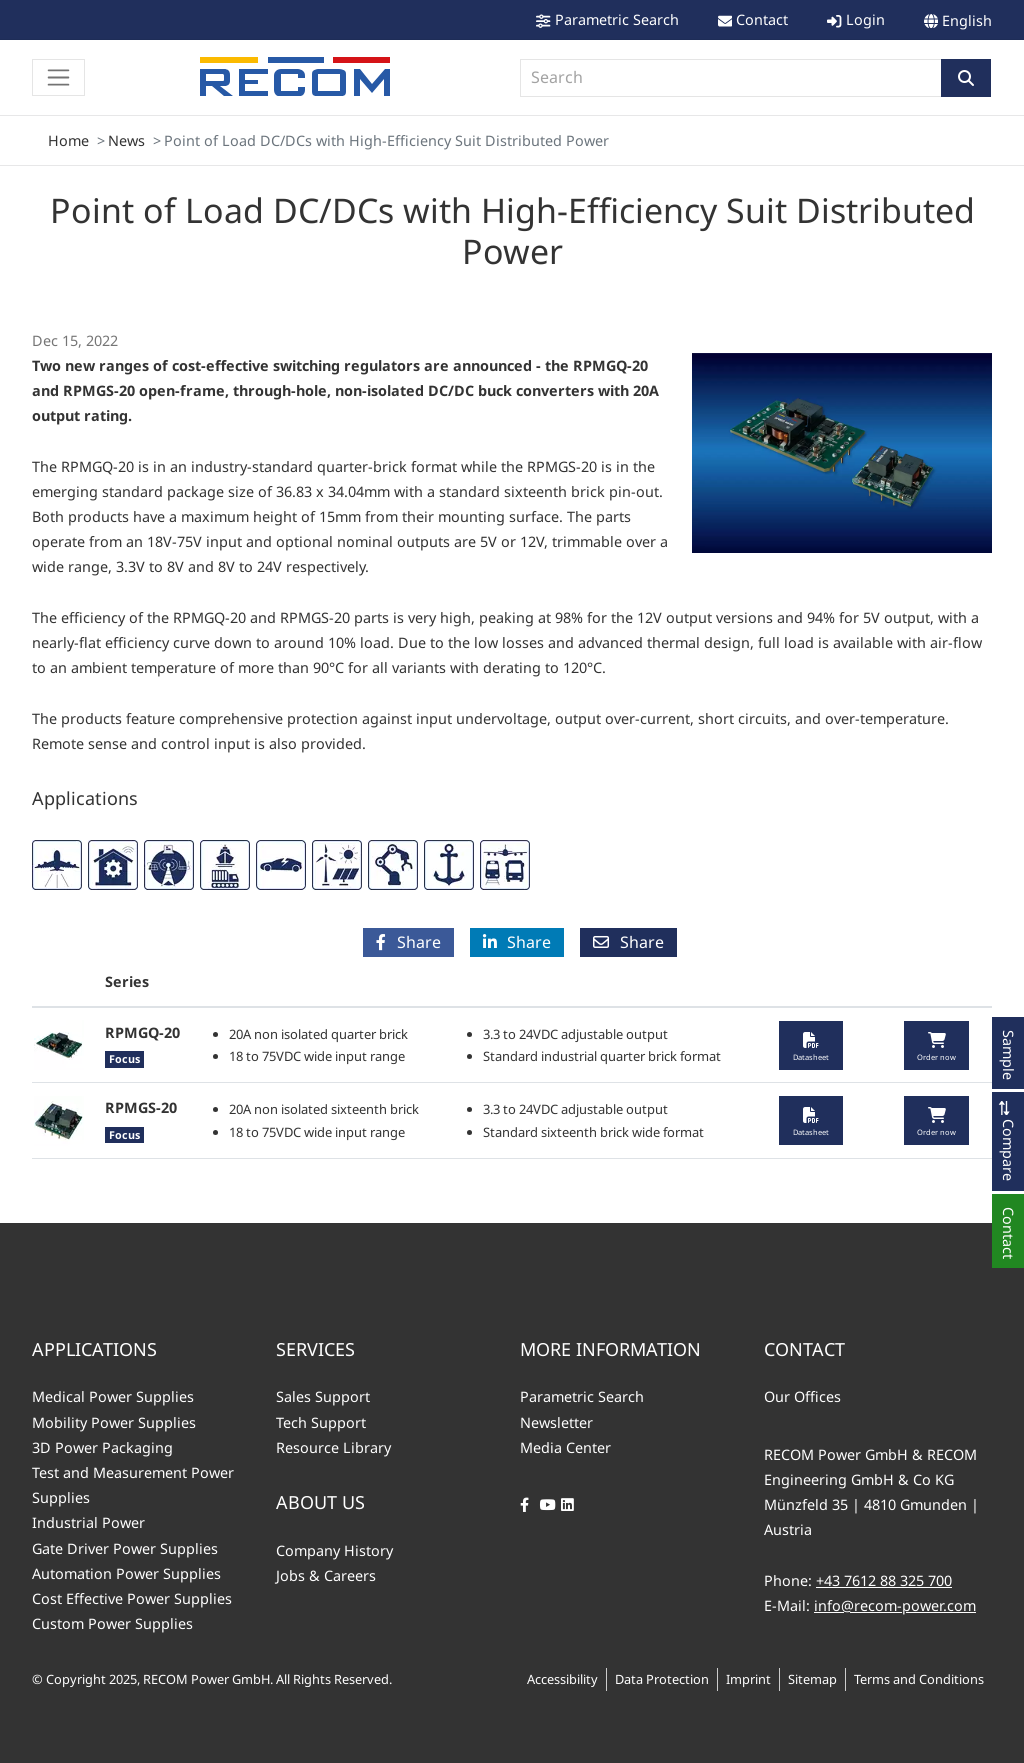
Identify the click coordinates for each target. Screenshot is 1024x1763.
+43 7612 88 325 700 (884, 1580)
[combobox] (731, 78)
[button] (966, 78)
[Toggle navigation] (58, 77)
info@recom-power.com (895, 1605)
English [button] (967, 20)
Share (408, 942)
